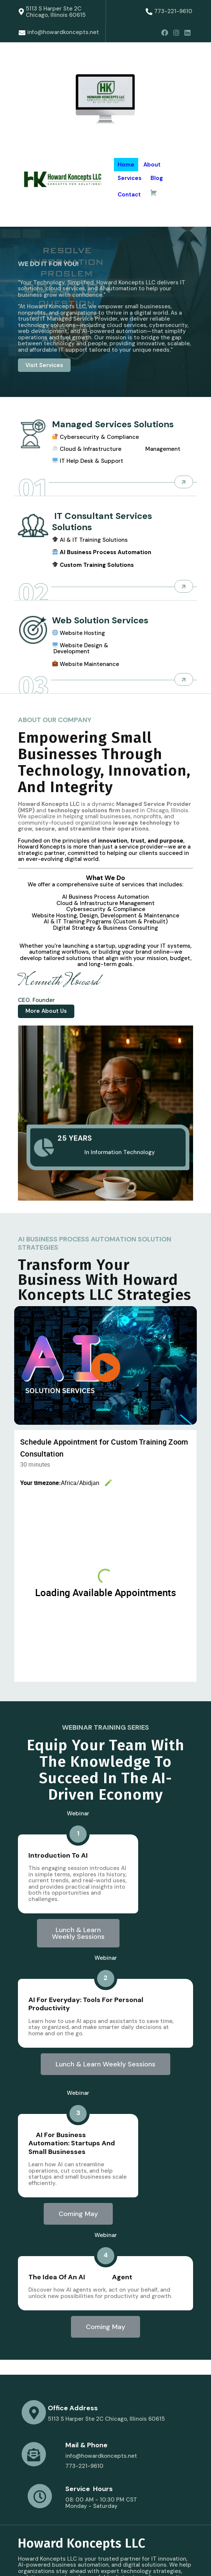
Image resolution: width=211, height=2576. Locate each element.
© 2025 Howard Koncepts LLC (59, 2557)
